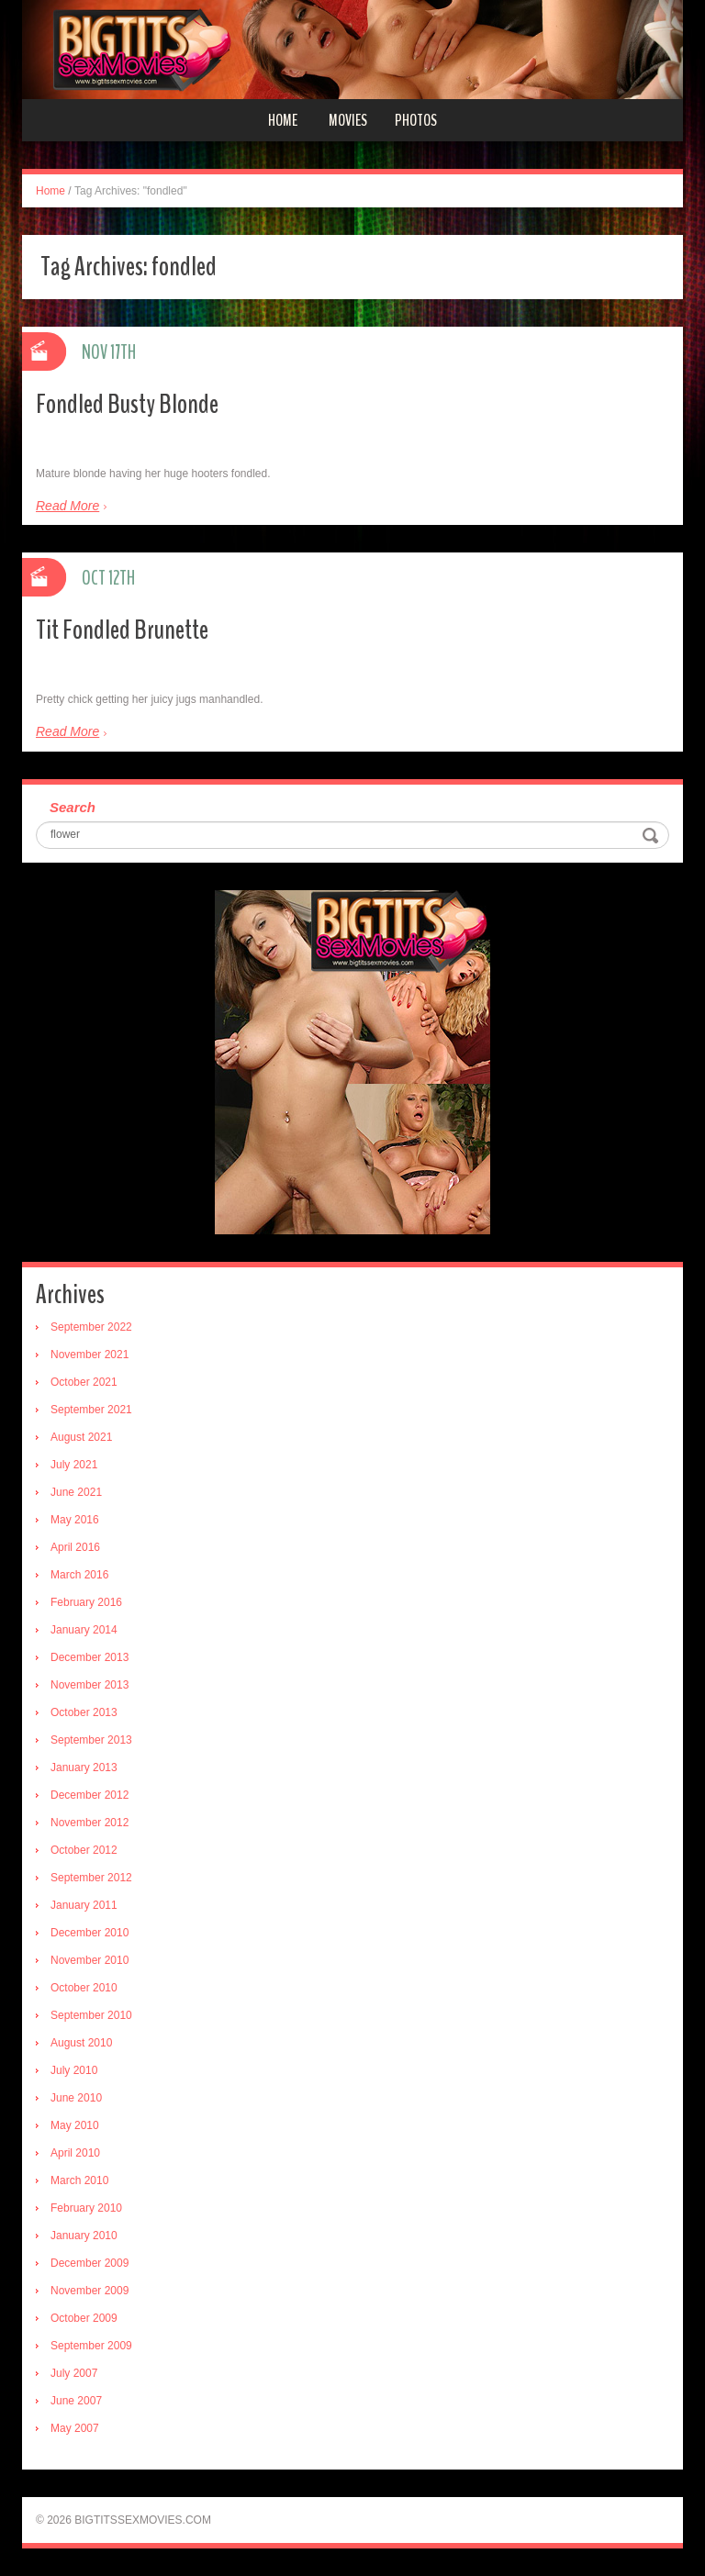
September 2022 (91, 1327)
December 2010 (89, 1932)
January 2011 (84, 1905)
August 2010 (81, 2042)
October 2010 (84, 1987)
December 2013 (89, 1657)
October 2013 (84, 1712)
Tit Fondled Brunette (122, 630)
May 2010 (74, 2125)
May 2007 (74, 2428)
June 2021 (76, 1492)
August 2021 (81, 1437)
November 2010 (89, 1960)
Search (72, 807)
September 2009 (91, 2345)
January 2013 (84, 1767)
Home (282, 120)
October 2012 (84, 1850)
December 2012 (89, 1795)
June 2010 (76, 2097)
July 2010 (73, 2070)
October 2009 (84, 2318)
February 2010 (86, 2208)
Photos (416, 120)
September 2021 (91, 1409)
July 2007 (73, 2373)
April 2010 (75, 2153)
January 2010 (84, 2235)
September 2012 (91, 1877)
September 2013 (91, 1740)
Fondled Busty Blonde (127, 404)
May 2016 (74, 1519)
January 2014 (84, 1629)
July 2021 (73, 1464)
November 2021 (89, 1354)
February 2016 (86, 1602)
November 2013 (89, 1684)
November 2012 (89, 1822)
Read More (67, 505)
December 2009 (89, 2263)
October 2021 (84, 1382)
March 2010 (79, 2180)
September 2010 (91, 2015)
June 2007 (76, 2400)
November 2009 (89, 2290)
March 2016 (79, 1574)
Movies (348, 120)
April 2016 (75, 1547)
